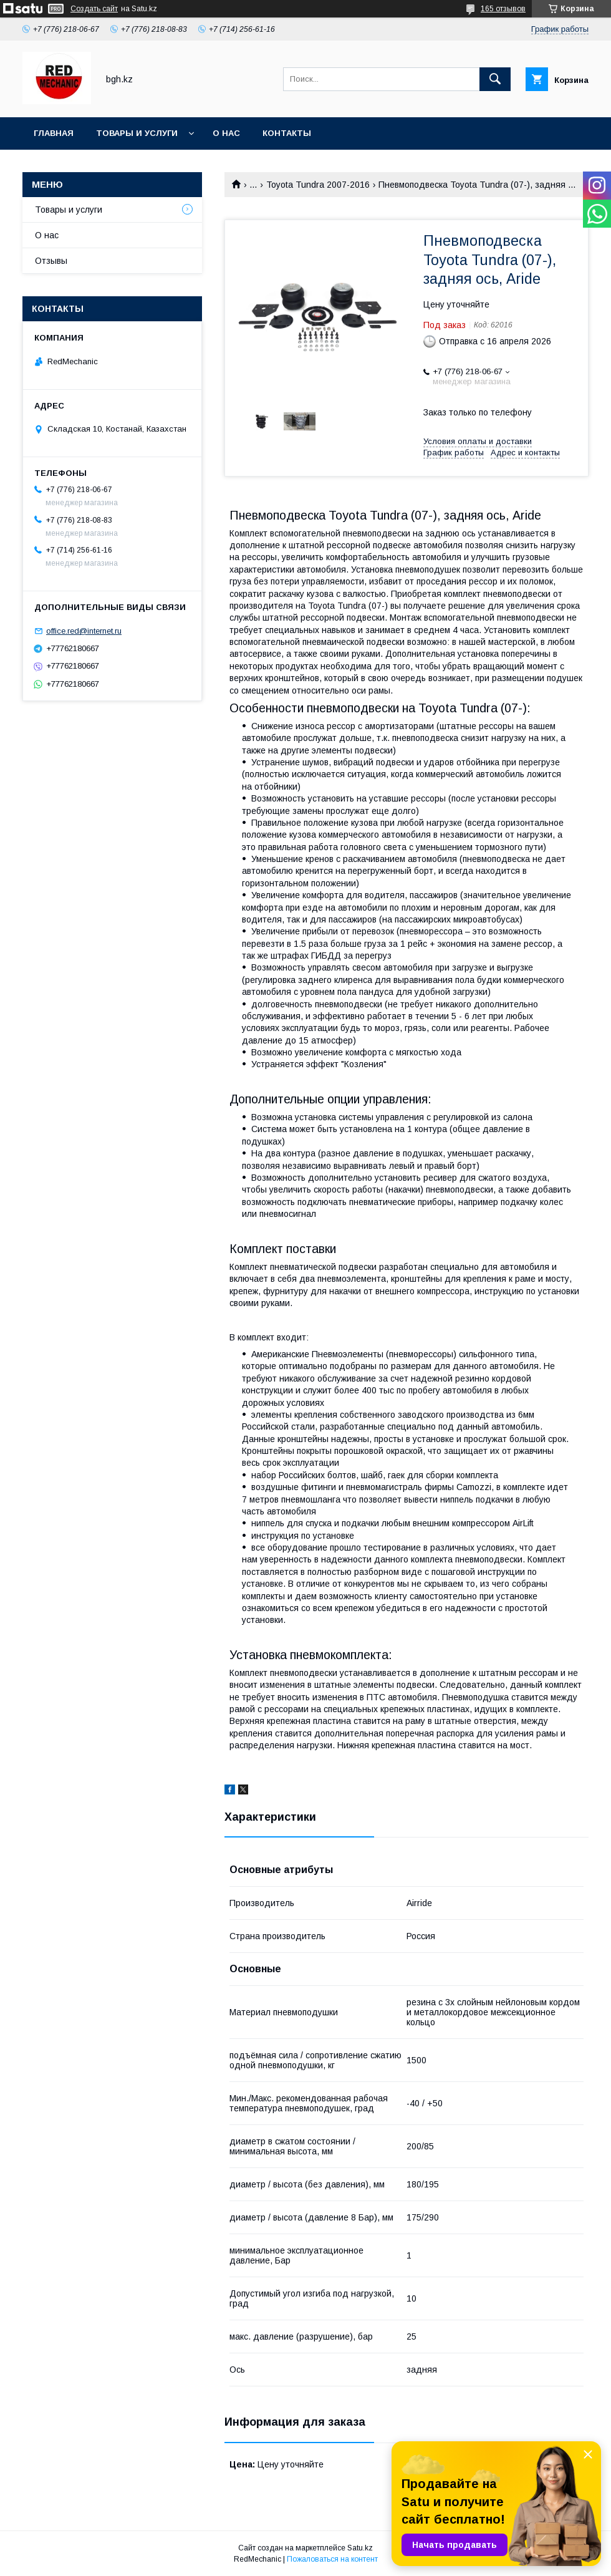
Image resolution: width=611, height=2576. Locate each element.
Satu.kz (360, 2548)
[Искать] (495, 79)
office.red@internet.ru (84, 631)
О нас (226, 133)
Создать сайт (94, 8)
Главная (54, 133)
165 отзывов (503, 8)
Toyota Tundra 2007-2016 (318, 185)
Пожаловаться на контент (332, 2559)
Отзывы (51, 261)
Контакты (286, 133)
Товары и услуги (137, 133)
